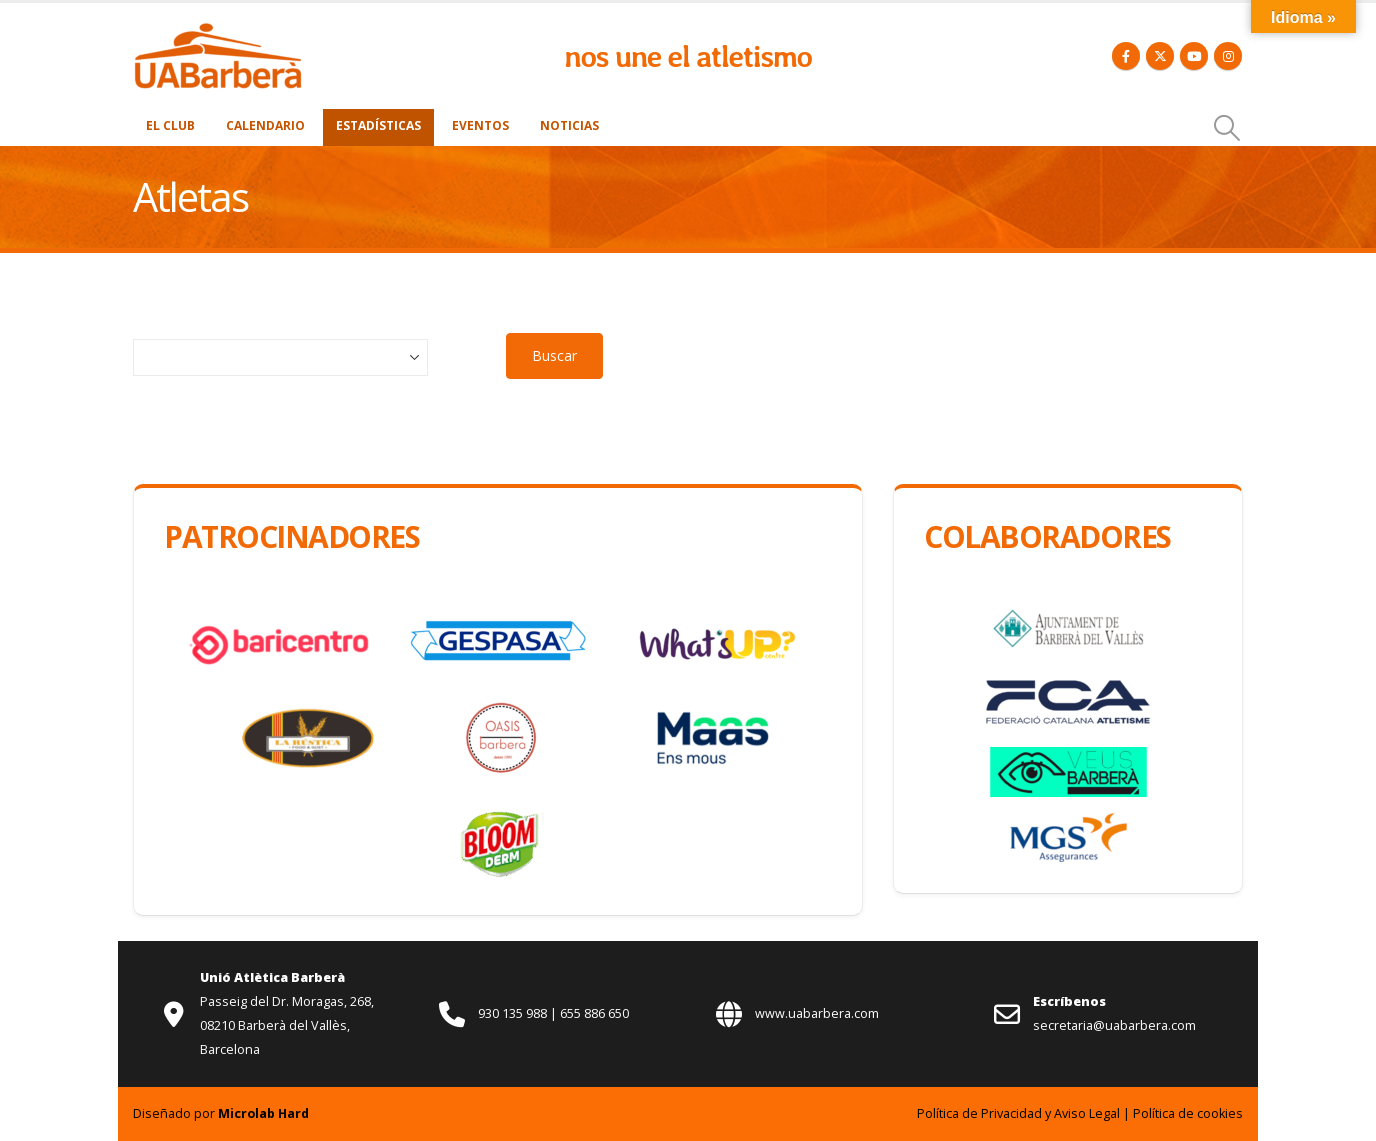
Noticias (569, 125)
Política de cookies (1188, 1113)
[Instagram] (1228, 56)
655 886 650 (594, 1013)
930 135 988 (514, 1013)
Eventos (480, 125)
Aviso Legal (1087, 1113)
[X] (1160, 56)
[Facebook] (1126, 56)
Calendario (265, 125)
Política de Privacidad (979, 1113)
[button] (1227, 128)
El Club (170, 125)
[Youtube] (1194, 56)
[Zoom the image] (218, 32)
